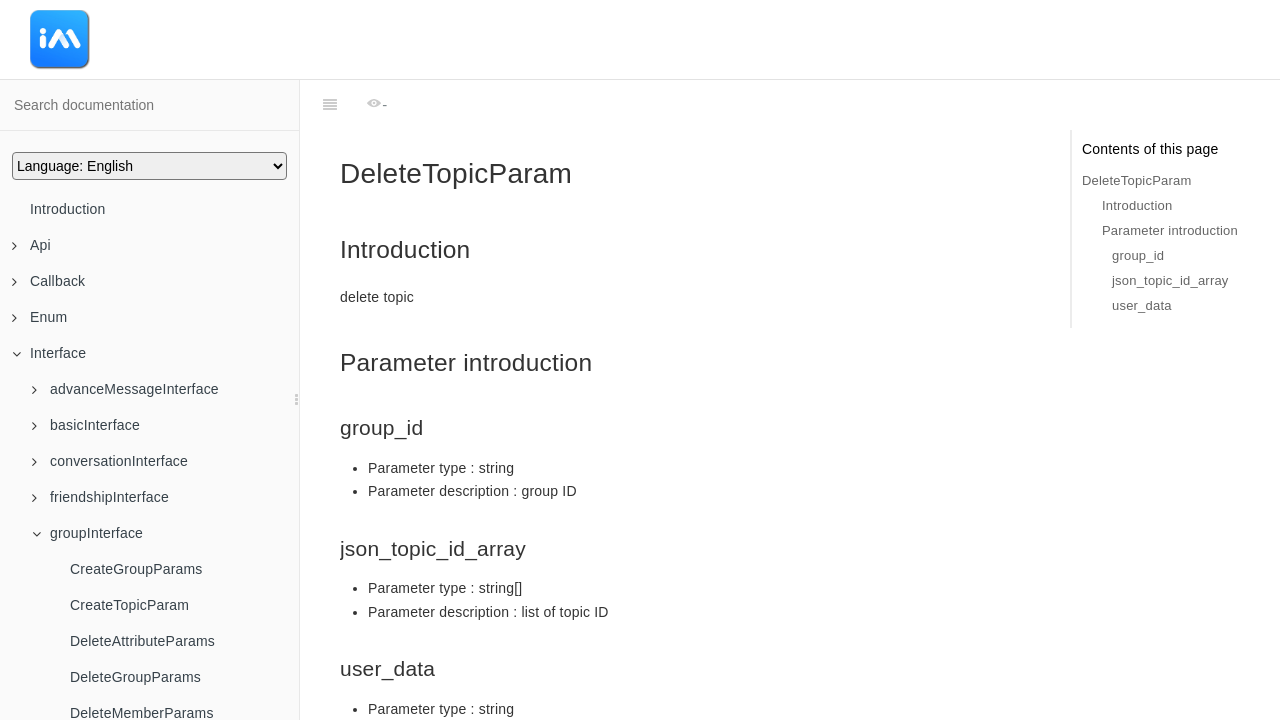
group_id (1138, 255)
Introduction (68, 209)
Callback (48, 281)
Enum (39, 317)
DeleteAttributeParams (142, 641)
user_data (1142, 305)
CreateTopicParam (129, 605)
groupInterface (87, 533)
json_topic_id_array (1170, 280)
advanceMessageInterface (125, 389)
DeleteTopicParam (1136, 180)
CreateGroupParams (136, 569)
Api (31, 245)
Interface (49, 353)
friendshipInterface (100, 497)
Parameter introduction (1170, 230)
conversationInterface (110, 461)
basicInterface (86, 425)
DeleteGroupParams (135, 677)
